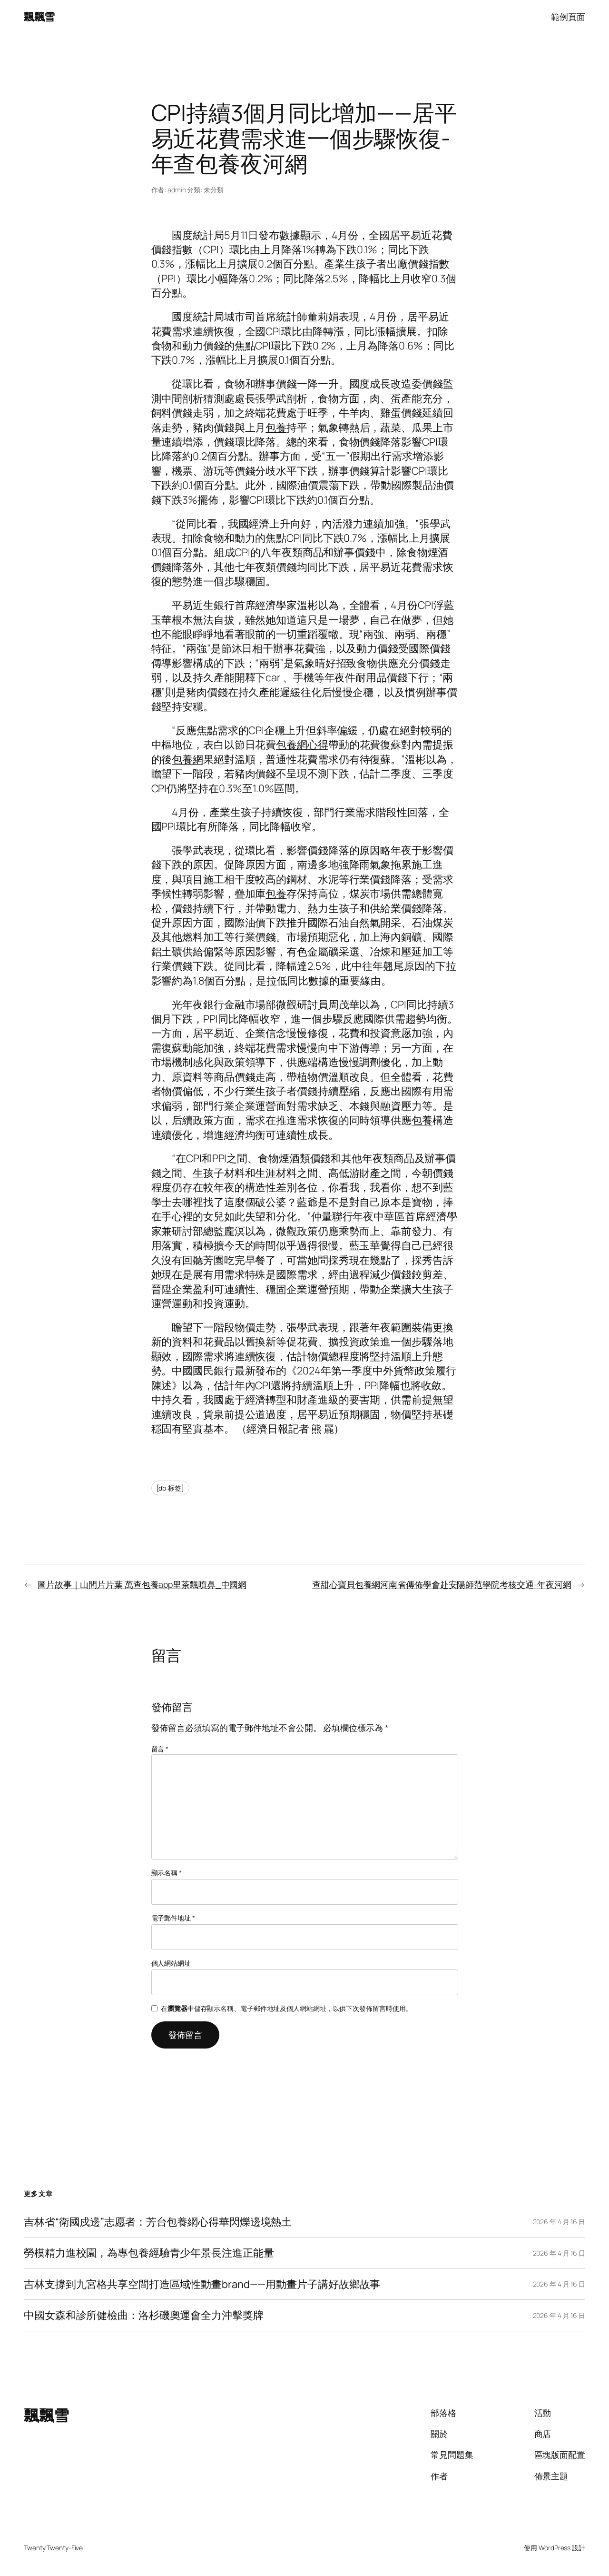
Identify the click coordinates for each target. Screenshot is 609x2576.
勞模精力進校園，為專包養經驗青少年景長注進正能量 (149, 2252)
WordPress (554, 2547)
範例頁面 (568, 16)
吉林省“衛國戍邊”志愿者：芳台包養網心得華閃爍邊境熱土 (158, 2222)
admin (176, 189)
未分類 (214, 189)
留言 (160, 1748)
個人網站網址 (171, 1963)
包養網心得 (302, 744)
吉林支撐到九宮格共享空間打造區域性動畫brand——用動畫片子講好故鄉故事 (202, 2284)
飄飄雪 (39, 17)
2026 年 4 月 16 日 (559, 2221)
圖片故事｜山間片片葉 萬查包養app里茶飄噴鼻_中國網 (142, 1584)
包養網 (187, 759)
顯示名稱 (166, 1872)
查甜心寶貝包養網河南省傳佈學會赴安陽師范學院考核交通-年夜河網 (441, 1584)
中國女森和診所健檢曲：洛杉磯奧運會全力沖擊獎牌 (144, 2315)
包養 (275, 427)
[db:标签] (170, 1487)
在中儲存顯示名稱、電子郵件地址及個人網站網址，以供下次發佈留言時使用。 (286, 2008)
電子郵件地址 (173, 1917)
